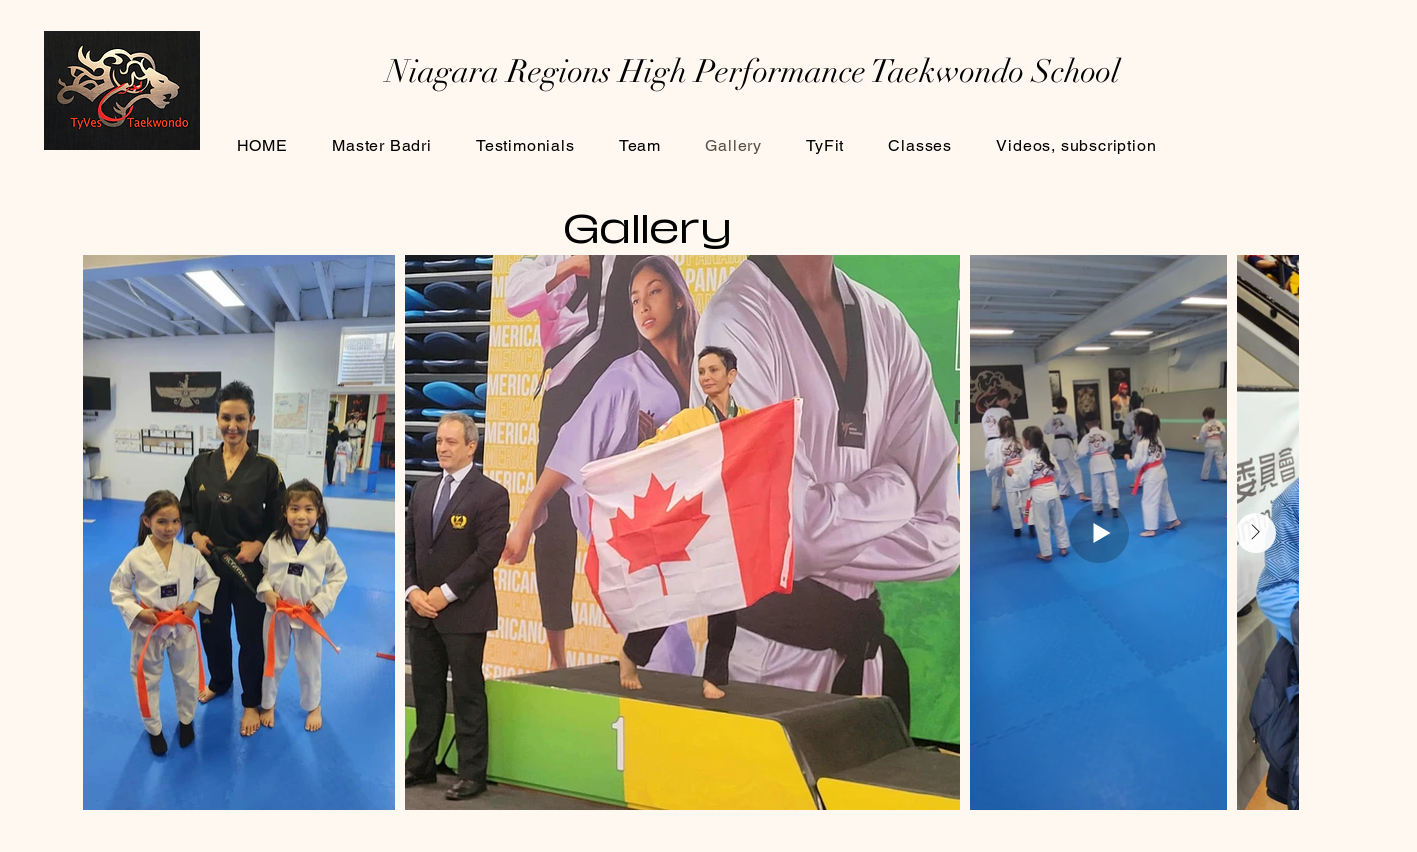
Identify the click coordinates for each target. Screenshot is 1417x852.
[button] (920, 145)
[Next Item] (1256, 533)
